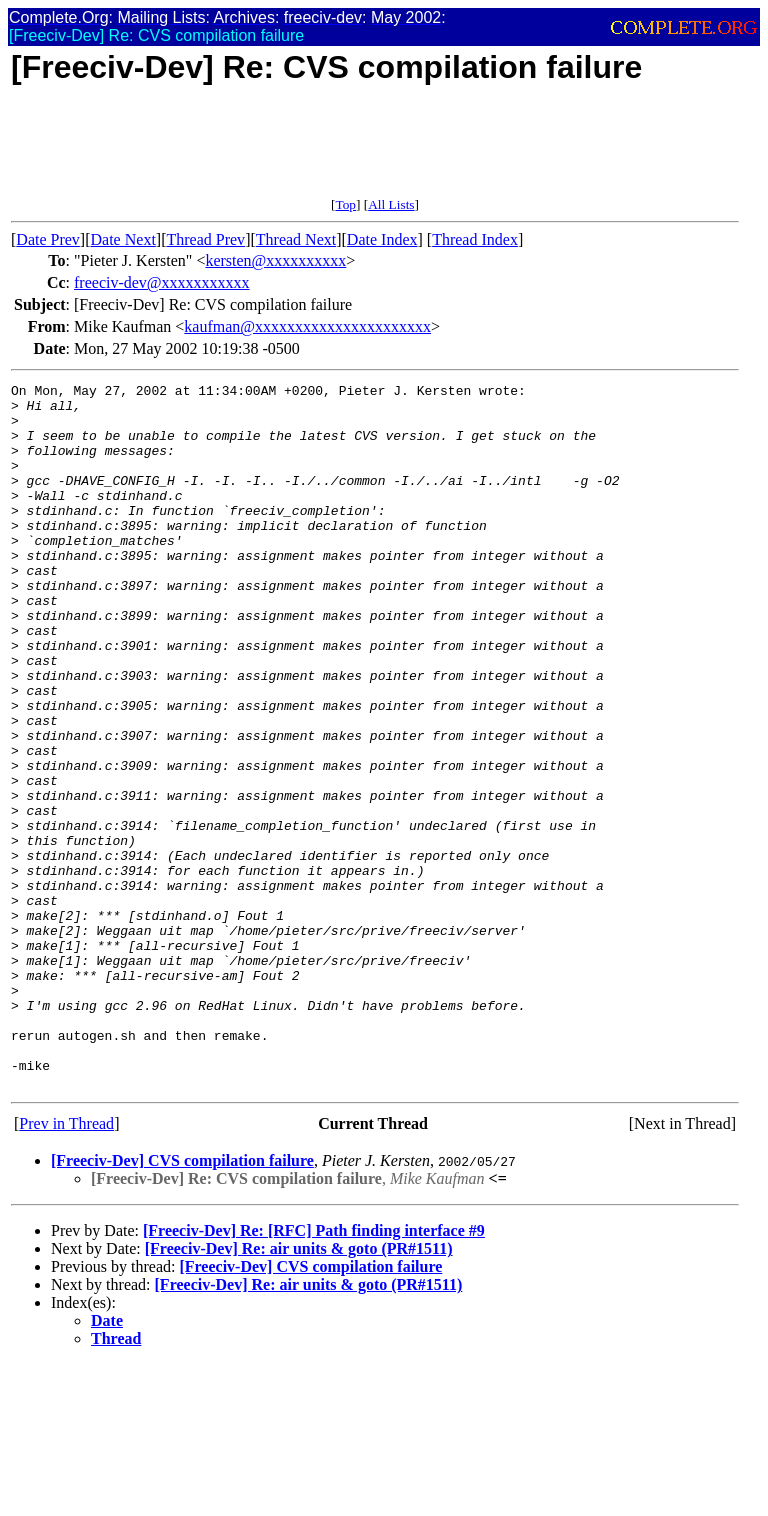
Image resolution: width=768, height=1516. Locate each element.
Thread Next (296, 239)
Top (345, 204)
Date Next (123, 239)
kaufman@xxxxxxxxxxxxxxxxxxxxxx (307, 326)
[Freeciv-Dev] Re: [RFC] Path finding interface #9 (314, 1371)
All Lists (391, 204)
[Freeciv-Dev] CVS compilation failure (182, 1301)
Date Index (382, 239)
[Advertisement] (375, 152)
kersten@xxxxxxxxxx (275, 260)
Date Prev (48, 239)
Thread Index (475, 239)
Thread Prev (205, 239)
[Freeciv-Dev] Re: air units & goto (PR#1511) (299, 1389)
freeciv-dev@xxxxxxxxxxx (162, 282)
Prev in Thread (66, 1264)
